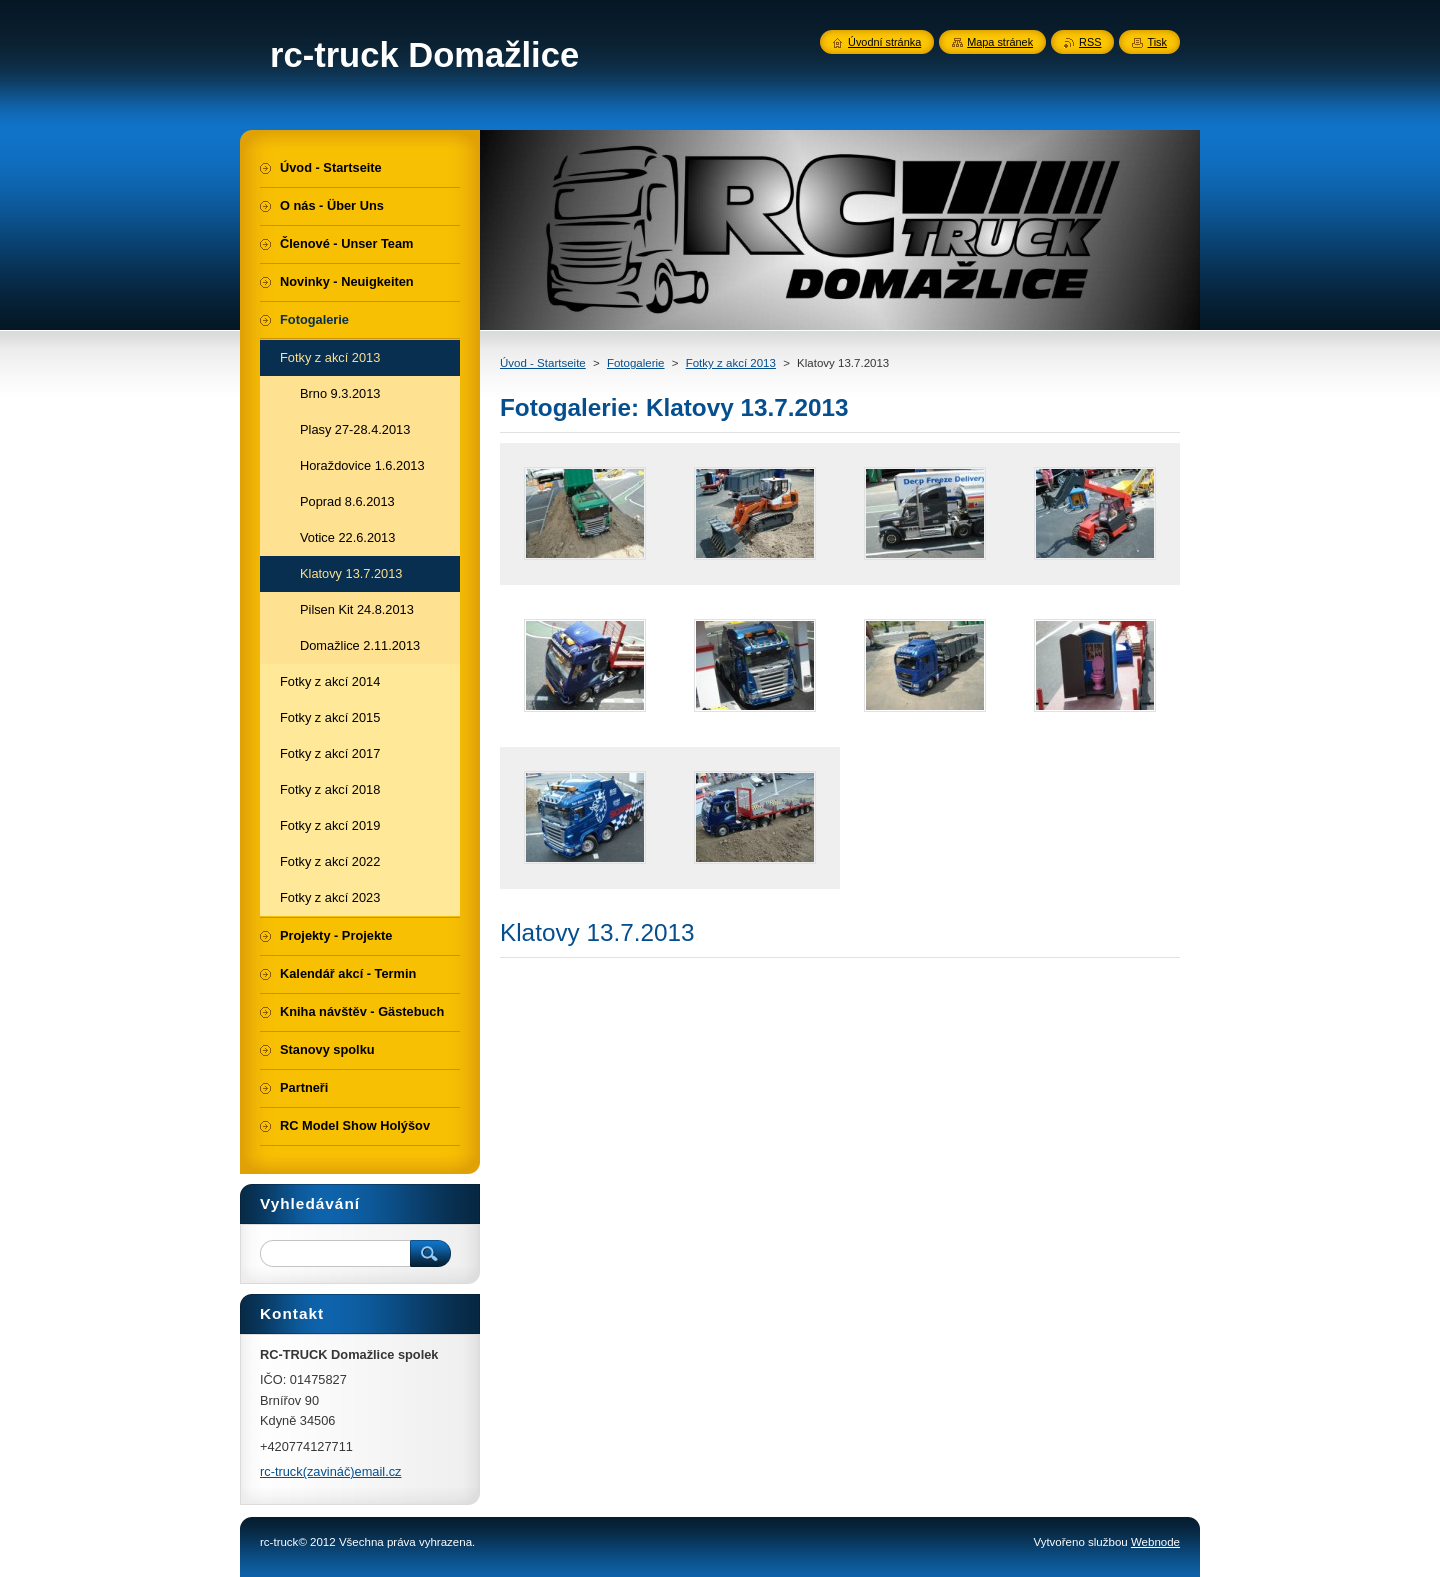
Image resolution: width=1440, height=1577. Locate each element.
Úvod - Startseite (543, 363)
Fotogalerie (636, 363)
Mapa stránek (1000, 42)
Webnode (1155, 1542)
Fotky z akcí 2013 (731, 363)
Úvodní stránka (884, 42)
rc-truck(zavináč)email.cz (331, 1471)
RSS (1090, 42)
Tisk (1157, 42)
